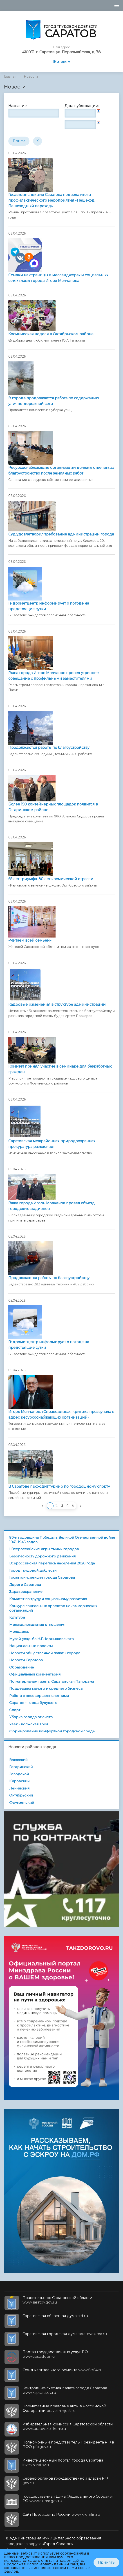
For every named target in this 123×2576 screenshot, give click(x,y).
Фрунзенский (21, 1802)
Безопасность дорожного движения (42, 1556)
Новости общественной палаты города (44, 1653)
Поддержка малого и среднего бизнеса (46, 1688)
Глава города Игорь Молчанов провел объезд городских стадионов (51, 1206)
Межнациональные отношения (37, 1624)
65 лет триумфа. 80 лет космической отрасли (50, 879)
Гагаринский (21, 1767)
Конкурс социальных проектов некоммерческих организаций (53, 1608)
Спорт (14, 1710)
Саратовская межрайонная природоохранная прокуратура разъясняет (52, 1144)
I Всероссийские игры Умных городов (44, 1549)
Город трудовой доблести (32, 1570)
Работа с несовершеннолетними (39, 1696)
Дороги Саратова (25, 1584)
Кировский (19, 1781)
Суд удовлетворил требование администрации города (61, 534)
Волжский (18, 1760)
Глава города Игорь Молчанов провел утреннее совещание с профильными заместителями (53, 676)
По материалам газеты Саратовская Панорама (51, 1681)
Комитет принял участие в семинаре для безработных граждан (60, 1069)
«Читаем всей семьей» (29, 940)
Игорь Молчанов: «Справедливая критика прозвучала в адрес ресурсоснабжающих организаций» (61, 1414)
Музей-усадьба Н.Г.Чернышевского (41, 1639)
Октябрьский (21, 1795)
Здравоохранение (25, 1591)
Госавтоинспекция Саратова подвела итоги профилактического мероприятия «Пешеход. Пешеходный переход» (51, 200)
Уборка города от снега (31, 1717)
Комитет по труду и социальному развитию (48, 1599)
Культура (17, 1617)
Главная (10, 76)
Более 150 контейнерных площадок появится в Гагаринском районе (53, 807)
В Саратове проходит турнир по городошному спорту (59, 1486)
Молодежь (19, 1631)
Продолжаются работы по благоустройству (48, 747)
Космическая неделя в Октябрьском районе (51, 334)
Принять (106, 2562)
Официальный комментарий (34, 1674)
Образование (21, 1667)
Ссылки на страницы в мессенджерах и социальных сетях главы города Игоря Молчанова (58, 278)
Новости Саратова (26, 1660)
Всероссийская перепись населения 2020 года (52, 1563)
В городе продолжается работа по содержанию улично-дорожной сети (53, 401)
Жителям (61, 62)
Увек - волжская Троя (28, 1724)
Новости (31, 76)
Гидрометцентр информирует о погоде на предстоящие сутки (48, 606)
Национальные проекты (31, 1646)
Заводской (19, 1774)
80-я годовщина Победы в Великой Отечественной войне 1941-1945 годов (62, 1539)
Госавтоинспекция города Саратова (42, 1577)
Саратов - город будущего (33, 1703)
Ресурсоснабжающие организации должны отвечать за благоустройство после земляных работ (61, 470)
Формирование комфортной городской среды (52, 1731)
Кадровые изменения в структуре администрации (57, 1004)
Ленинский (19, 1788)
